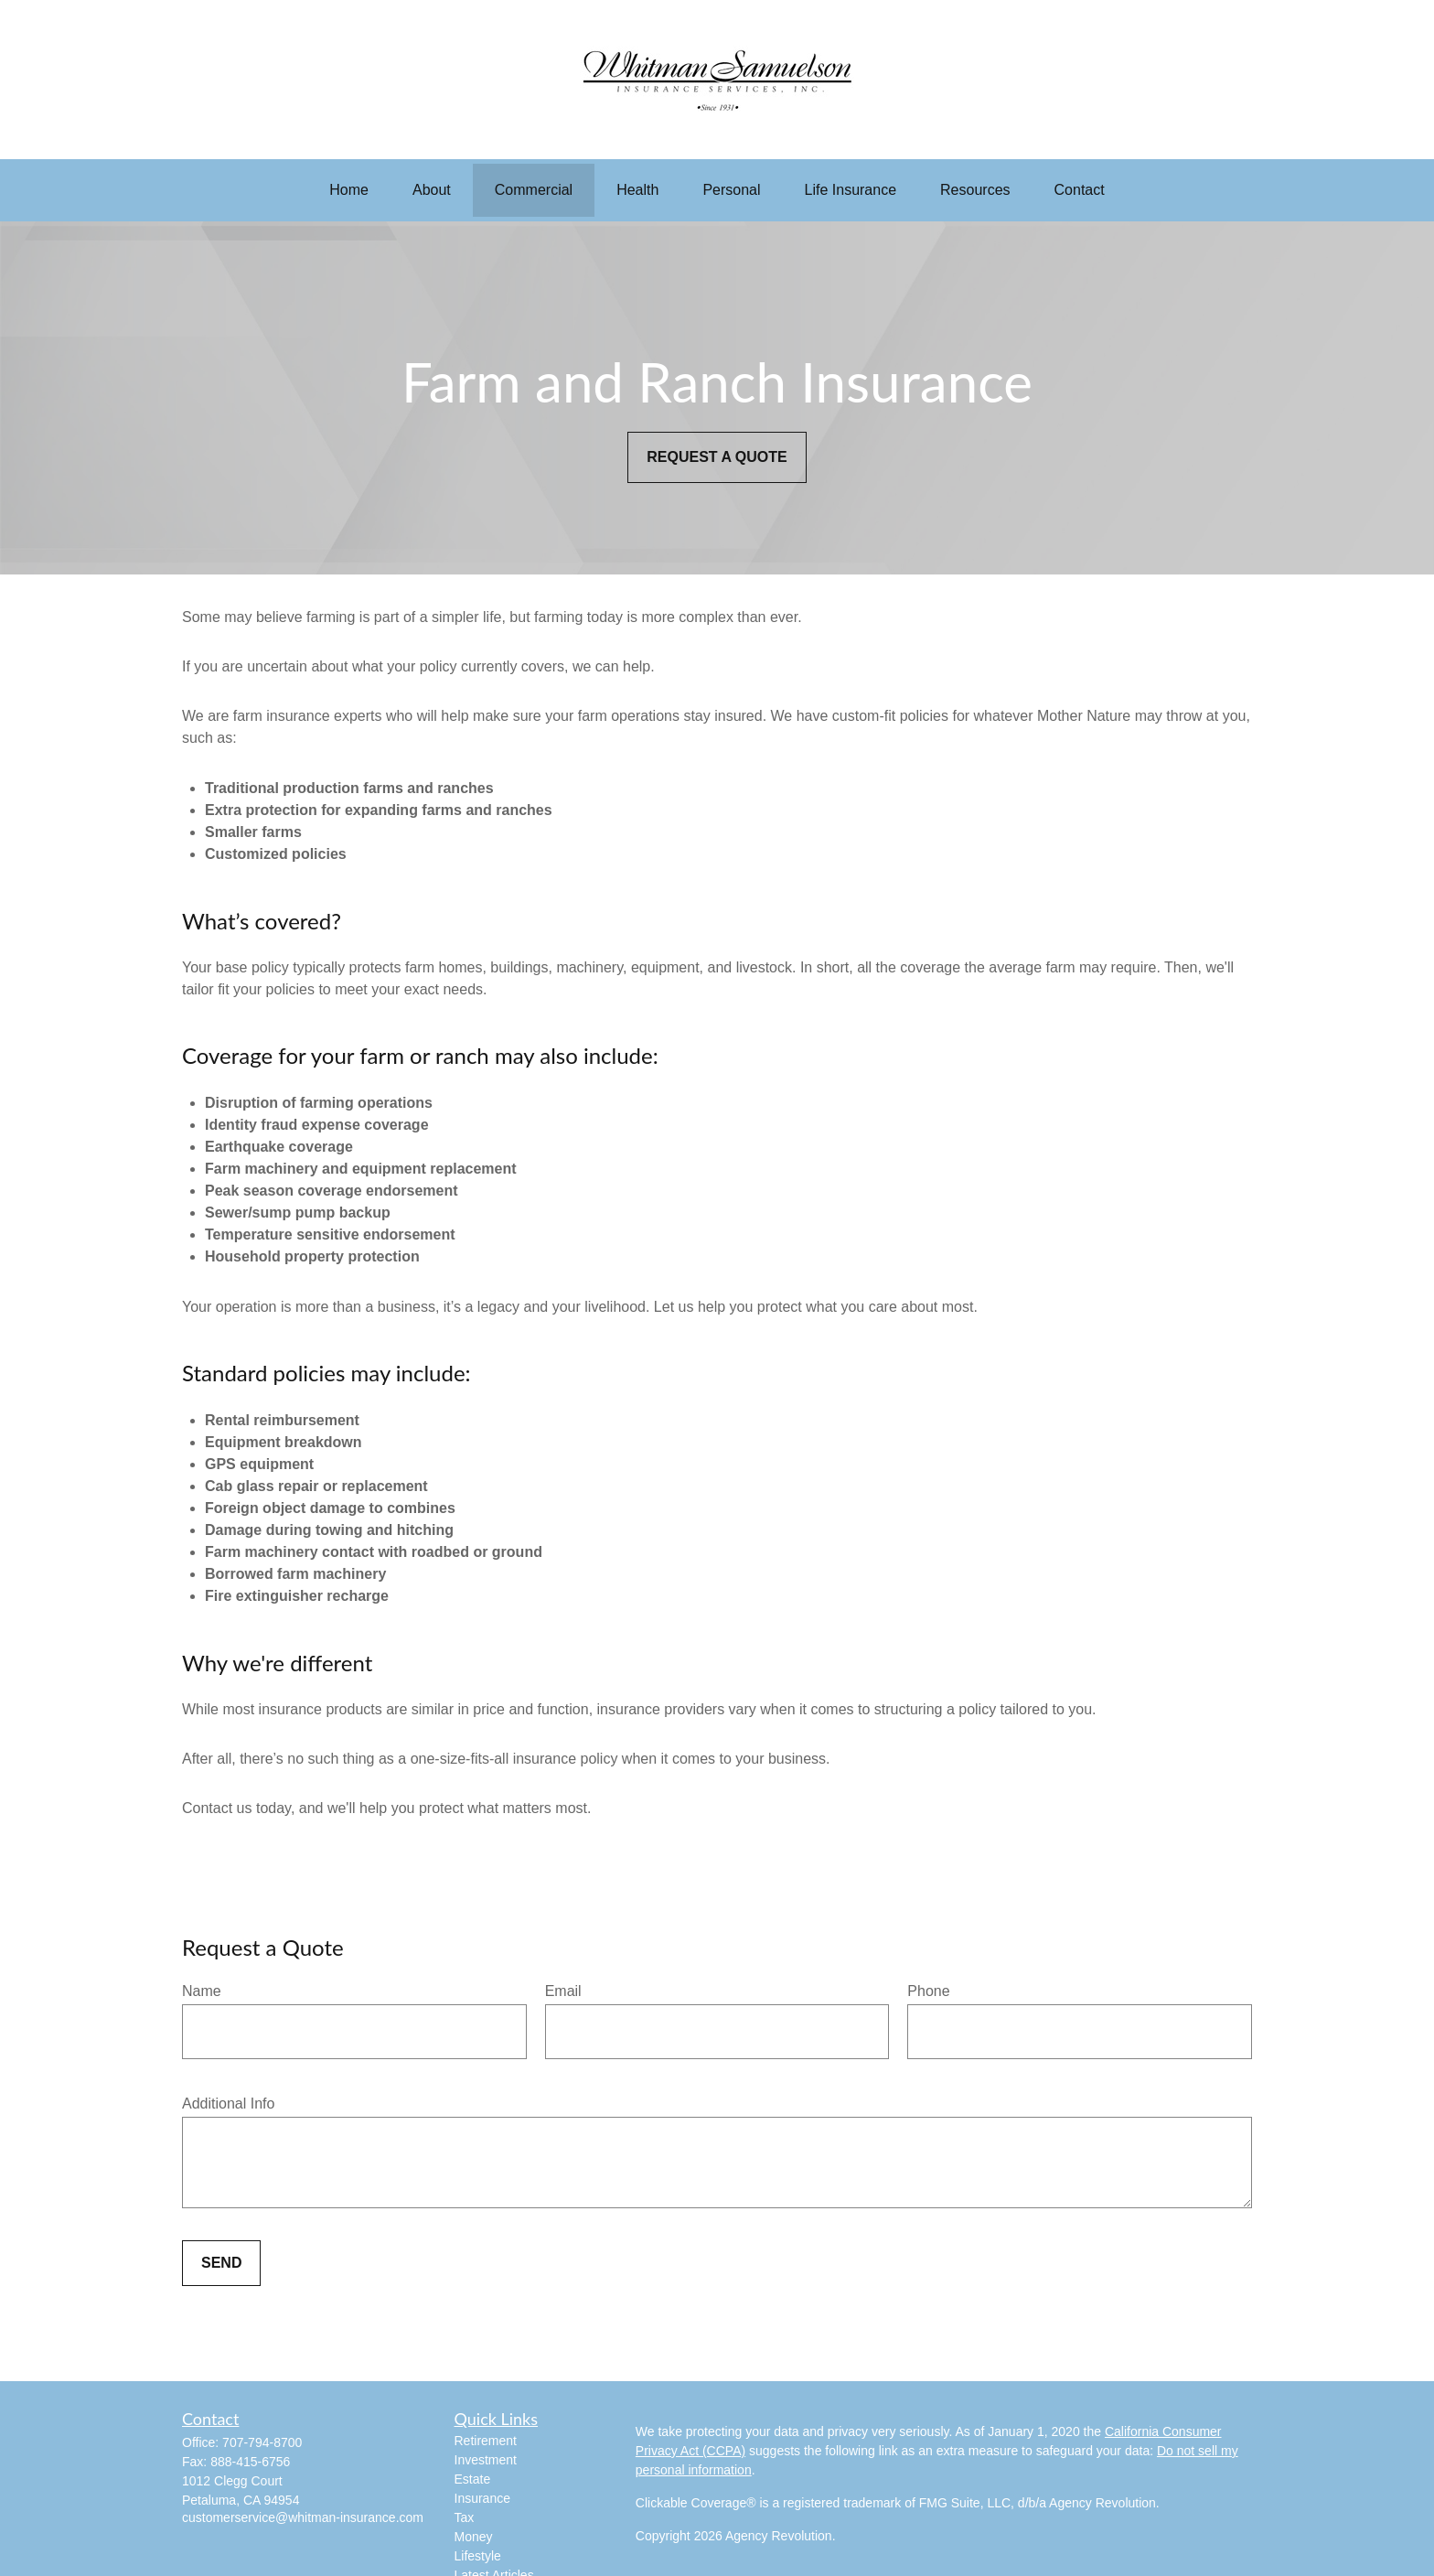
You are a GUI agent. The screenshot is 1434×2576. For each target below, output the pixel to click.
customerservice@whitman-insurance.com (302, 2517)
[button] (349, 190)
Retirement (486, 2440)
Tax (465, 2517)
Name (201, 1991)
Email (563, 1991)
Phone (928, 1991)
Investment (486, 2460)
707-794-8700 (262, 2442)
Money (474, 2536)
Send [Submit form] (221, 2262)
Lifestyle (478, 2556)
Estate (473, 2479)
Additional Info (228, 2103)
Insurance (482, 2498)
